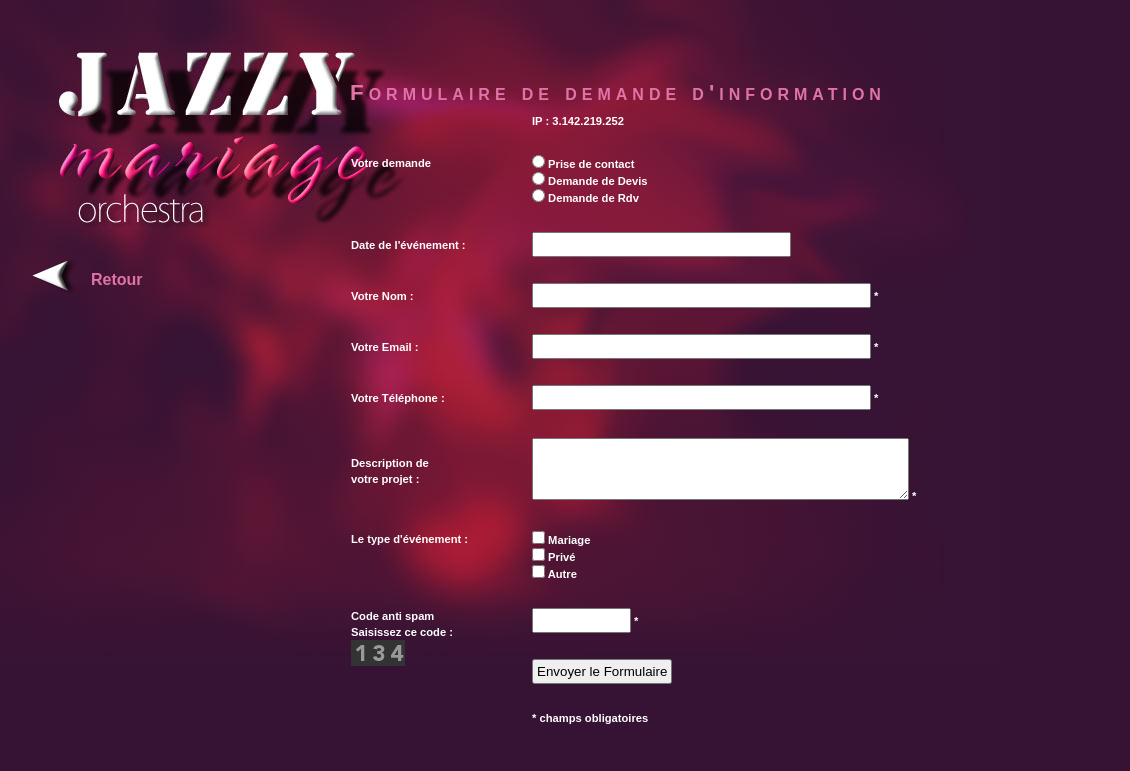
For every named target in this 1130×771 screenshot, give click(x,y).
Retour (117, 279)
